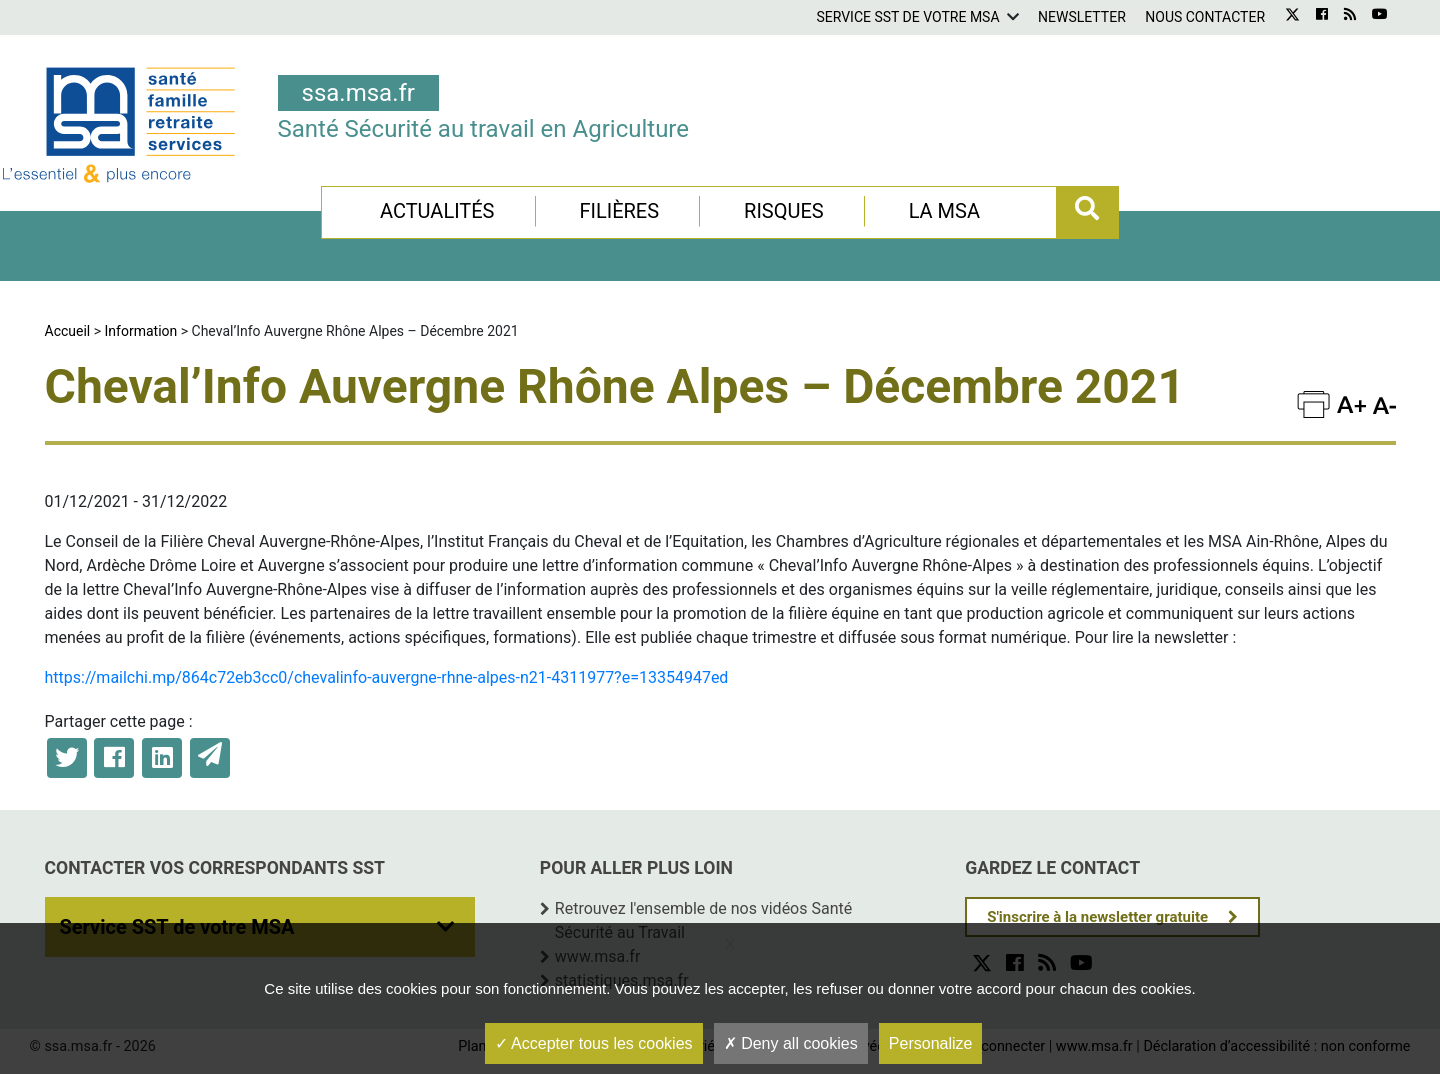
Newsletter (1082, 17)
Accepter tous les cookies (594, 1043)
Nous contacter (1205, 17)
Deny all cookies (791, 1043)
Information (141, 331)
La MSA (944, 211)
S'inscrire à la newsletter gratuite (1097, 917)
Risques (784, 211)
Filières (619, 211)
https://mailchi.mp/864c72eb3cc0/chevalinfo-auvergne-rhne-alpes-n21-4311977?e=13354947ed (387, 677)
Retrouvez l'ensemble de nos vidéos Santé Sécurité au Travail (703, 920)
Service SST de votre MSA (907, 17)
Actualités (437, 211)
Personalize (931, 1043)
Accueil (68, 331)
